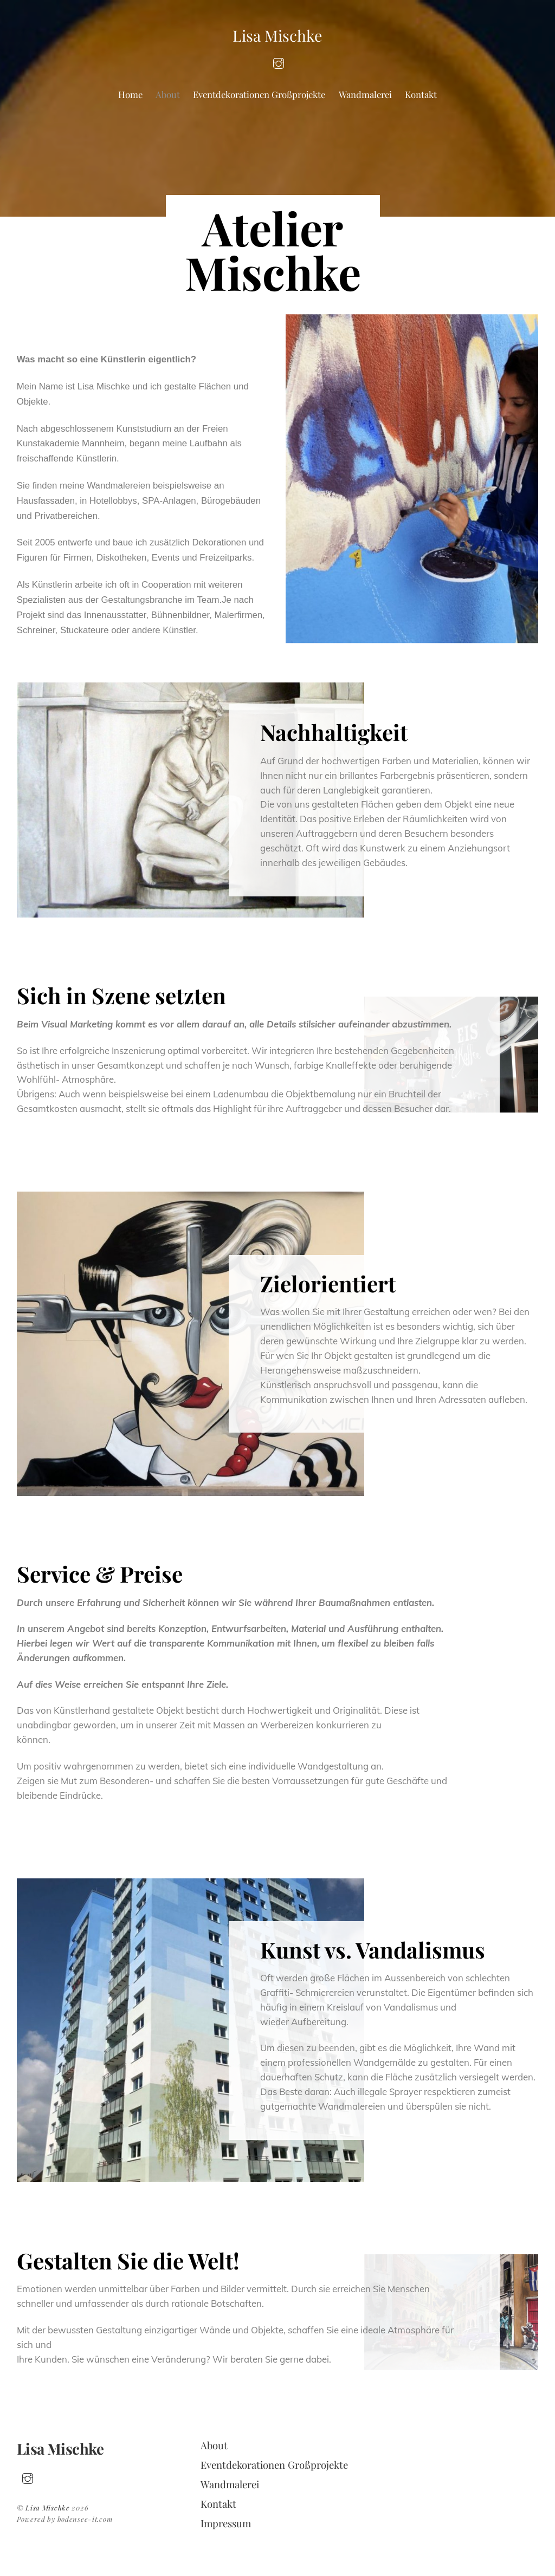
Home (130, 94)
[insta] (278, 62)
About (168, 94)
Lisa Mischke (47, 2507)
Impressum (226, 2523)
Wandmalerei (365, 94)
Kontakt (421, 94)
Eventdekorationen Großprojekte (259, 94)
